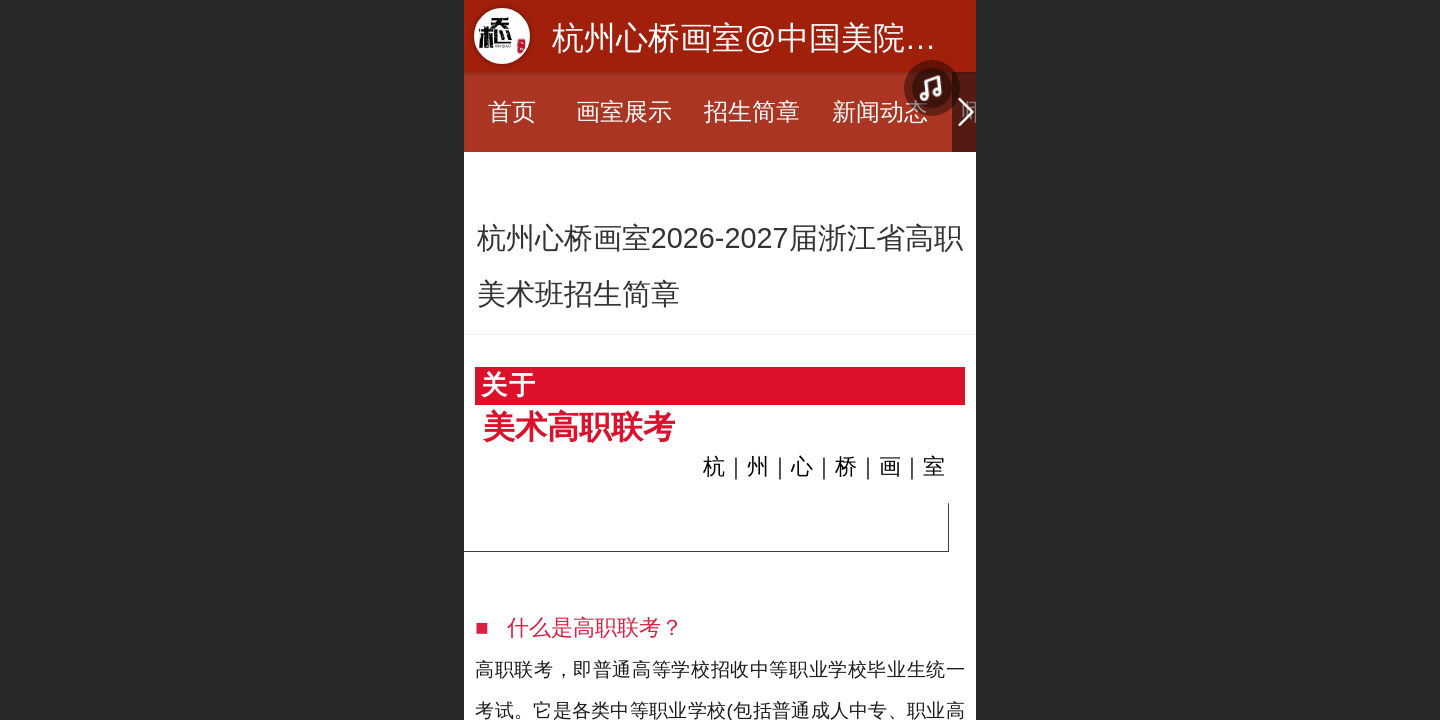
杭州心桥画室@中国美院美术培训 (792, 38)
